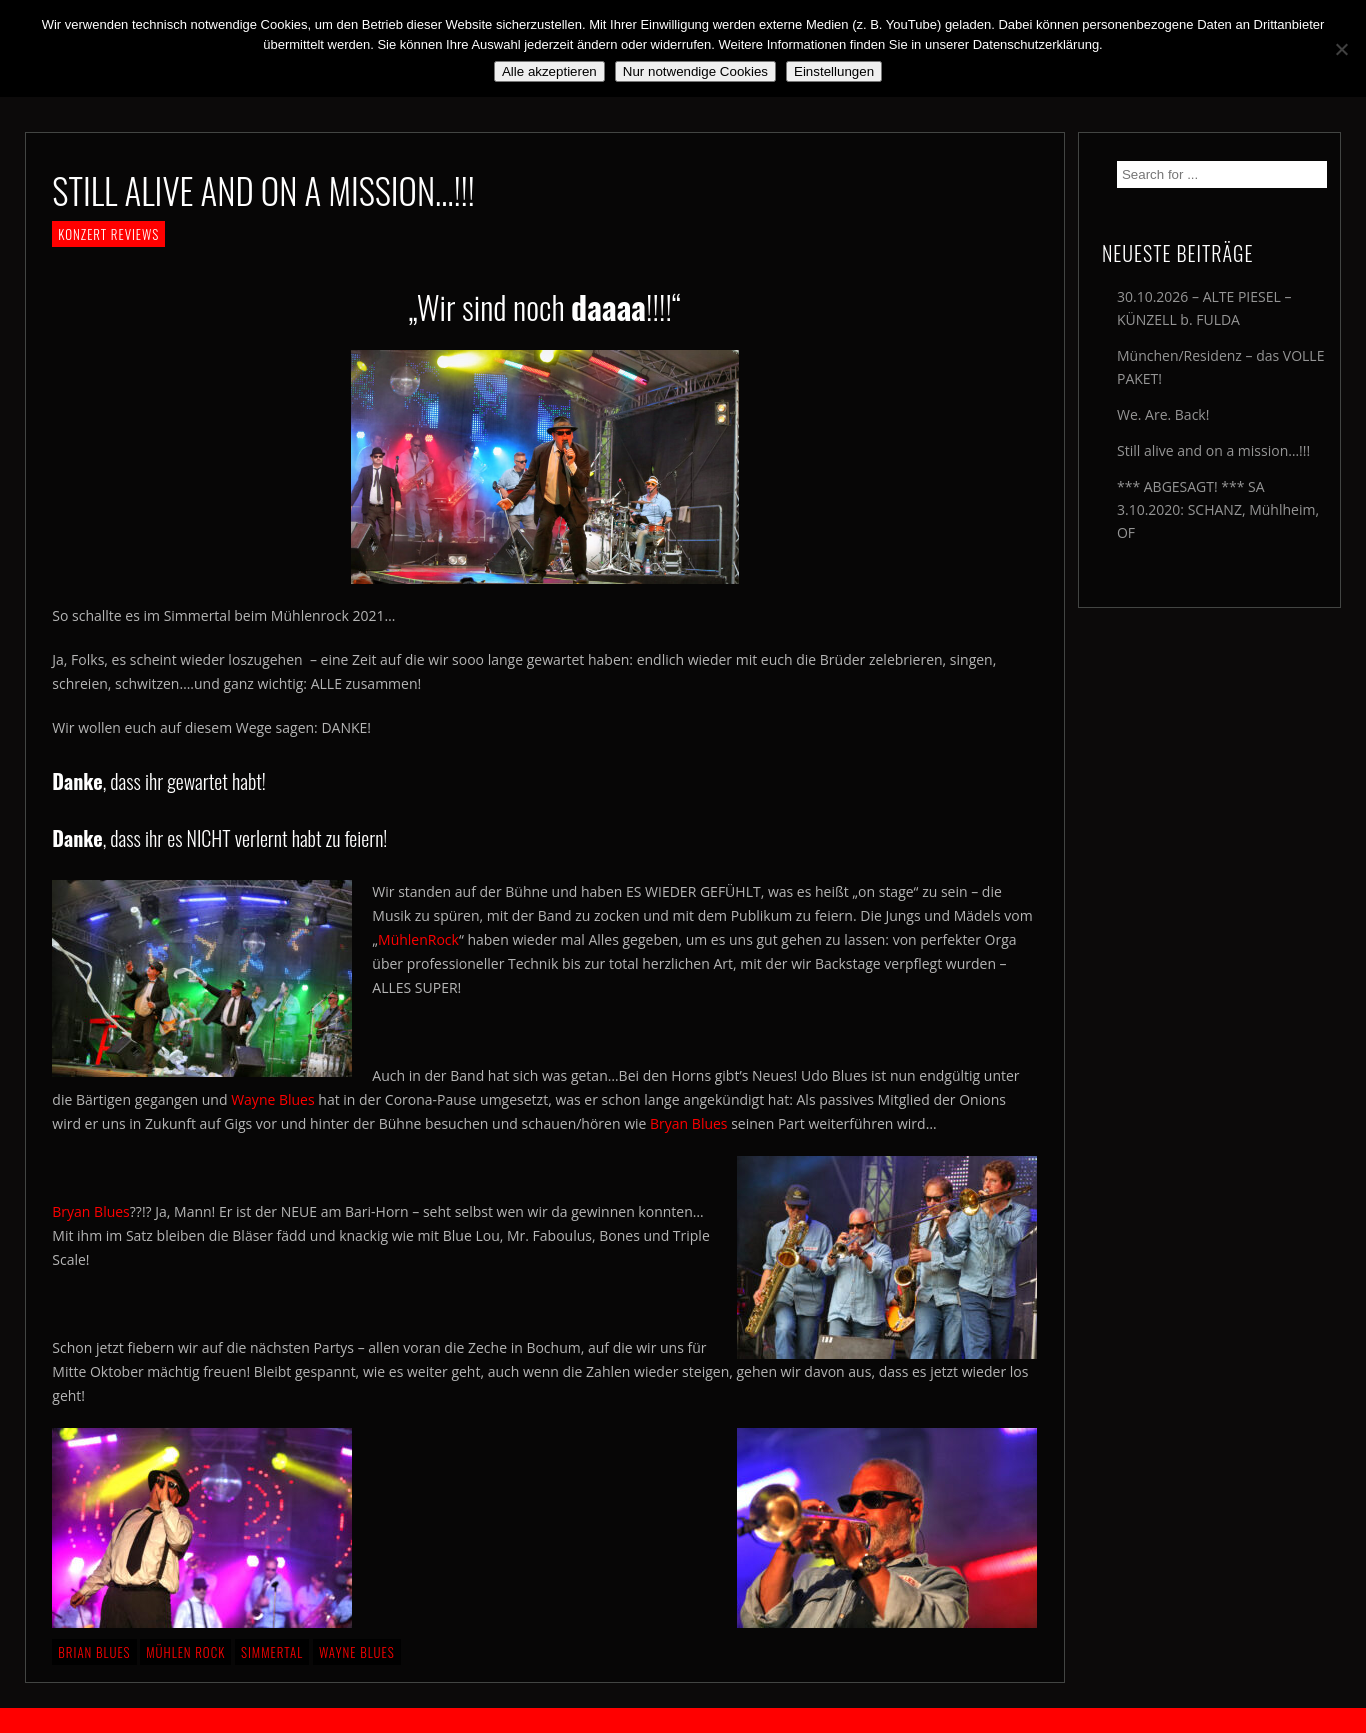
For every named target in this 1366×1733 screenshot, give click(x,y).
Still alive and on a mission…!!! (1213, 450)
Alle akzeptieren (549, 71)
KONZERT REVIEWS (108, 234)
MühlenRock (418, 939)
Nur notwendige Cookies (695, 71)
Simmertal (272, 1652)
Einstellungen (834, 71)
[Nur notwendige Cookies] (1341, 49)
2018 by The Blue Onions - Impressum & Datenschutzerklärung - (683, 1720)
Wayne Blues (274, 1099)
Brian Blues (94, 1652)
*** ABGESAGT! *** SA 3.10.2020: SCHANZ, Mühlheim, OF (1218, 509)
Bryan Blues (688, 1123)
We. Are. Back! (1163, 414)
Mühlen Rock (185, 1652)
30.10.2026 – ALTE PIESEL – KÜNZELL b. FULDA (1204, 308)
